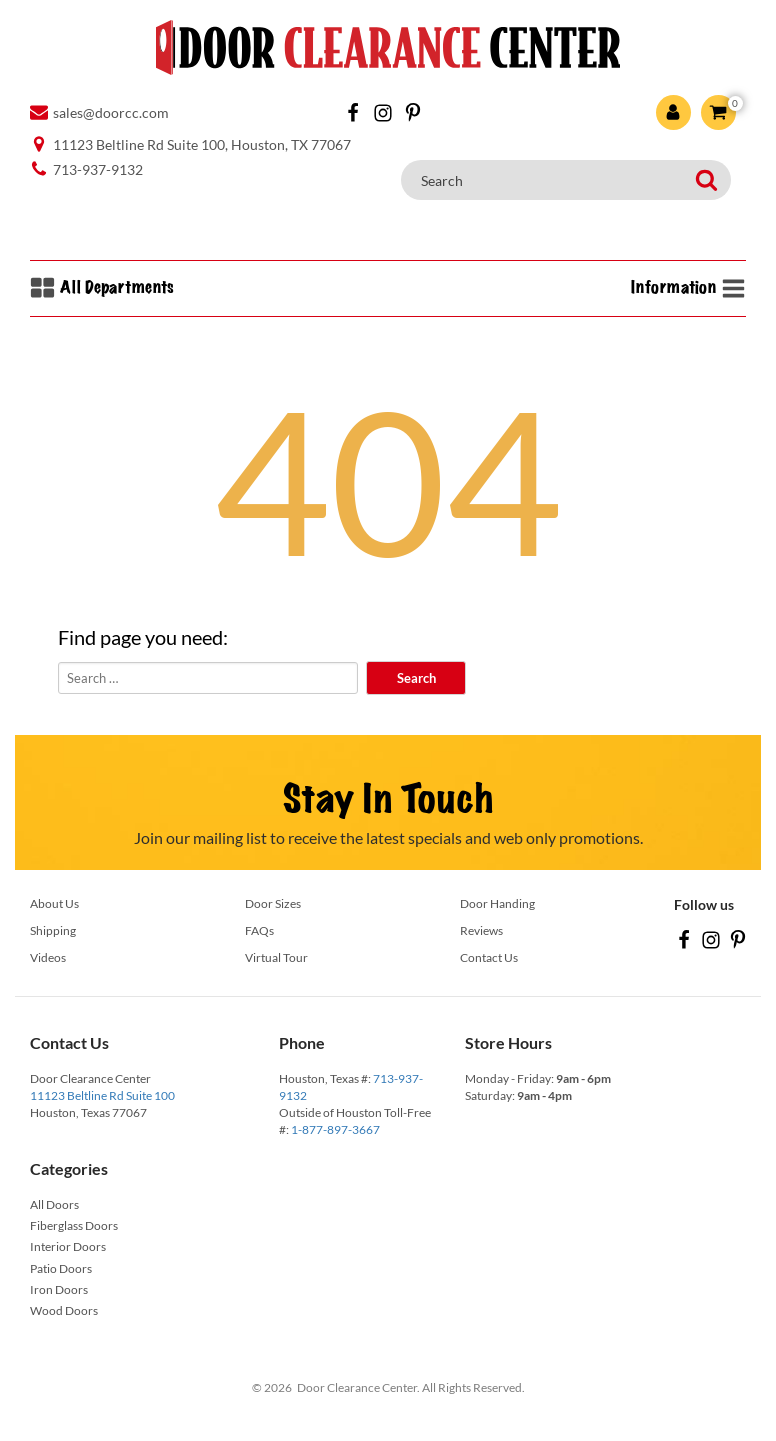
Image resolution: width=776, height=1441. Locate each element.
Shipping (53, 930)
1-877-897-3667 (335, 1129)
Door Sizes (273, 903)
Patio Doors (61, 1268)
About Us (54, 903)
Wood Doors (64, 1310)
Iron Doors (59, 1289)
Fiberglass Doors (74, 1225)
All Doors (54, 1204)
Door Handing (497, 903)
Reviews (481, 930)
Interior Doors (68, 1246)
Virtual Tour (276, 957)
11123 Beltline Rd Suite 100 (102, 1095)
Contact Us (489, 957)
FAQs (259, 930)
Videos (48, 957)
